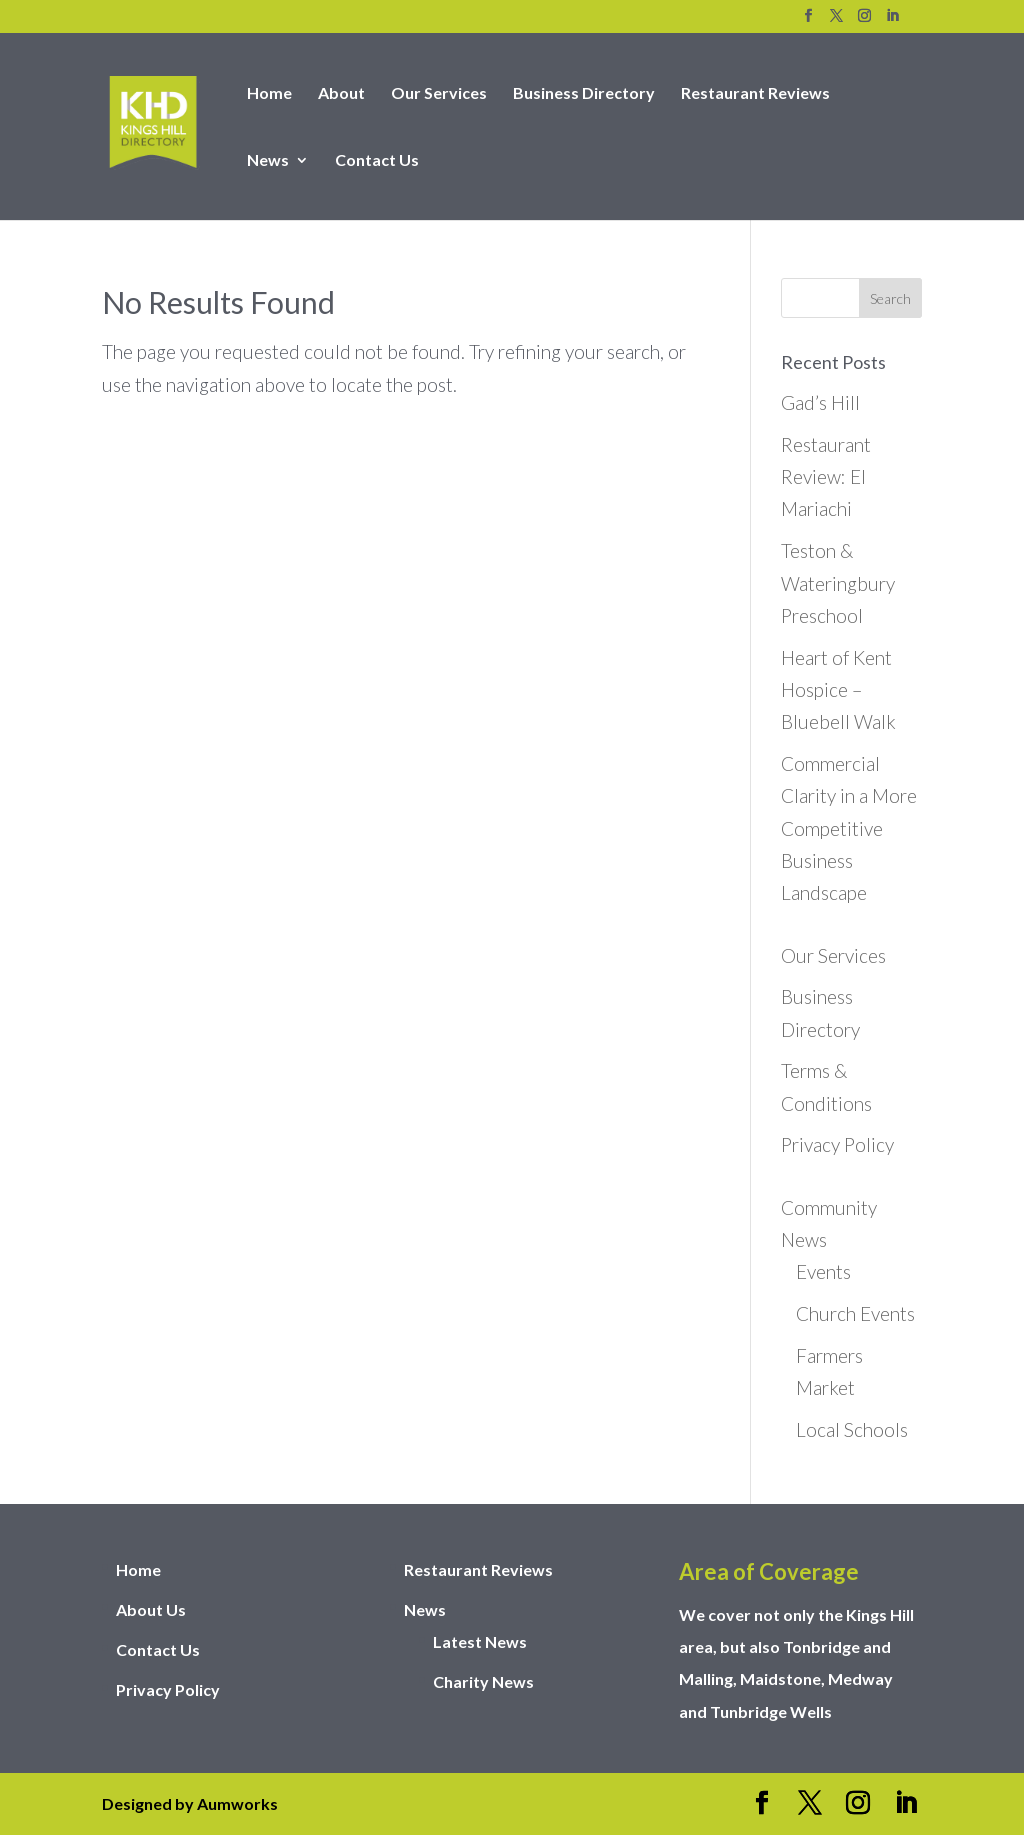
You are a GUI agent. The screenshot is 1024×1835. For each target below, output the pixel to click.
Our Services (439, 94)
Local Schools (852, 1429)
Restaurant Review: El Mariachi (826, 477)
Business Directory (584, 94)
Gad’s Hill (820, 402)
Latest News (480, 1641)
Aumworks (237, 1803)
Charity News (483, 1681)
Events (823, 1271)
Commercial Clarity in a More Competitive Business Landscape (849, 828)
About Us (151, 1609)
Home (269, 94)
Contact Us (377, 161)
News (268, 161)
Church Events (855, 1313)
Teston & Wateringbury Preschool (838, 583)
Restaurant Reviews (755, 94)
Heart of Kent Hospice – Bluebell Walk (838, 690)
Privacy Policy (837, 1144)
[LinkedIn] (892, 21)
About (341, 94)
